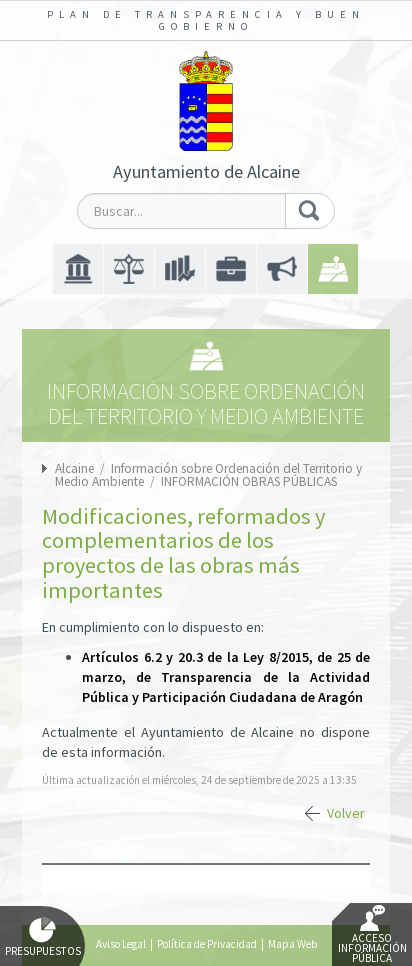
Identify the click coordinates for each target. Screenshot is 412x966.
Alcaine (74, 468)
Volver (346, 813)
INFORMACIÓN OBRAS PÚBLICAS (249, 481)
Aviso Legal (121, 944)
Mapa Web (292, 944)
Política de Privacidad (207, 944)
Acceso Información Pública (372, 935)
